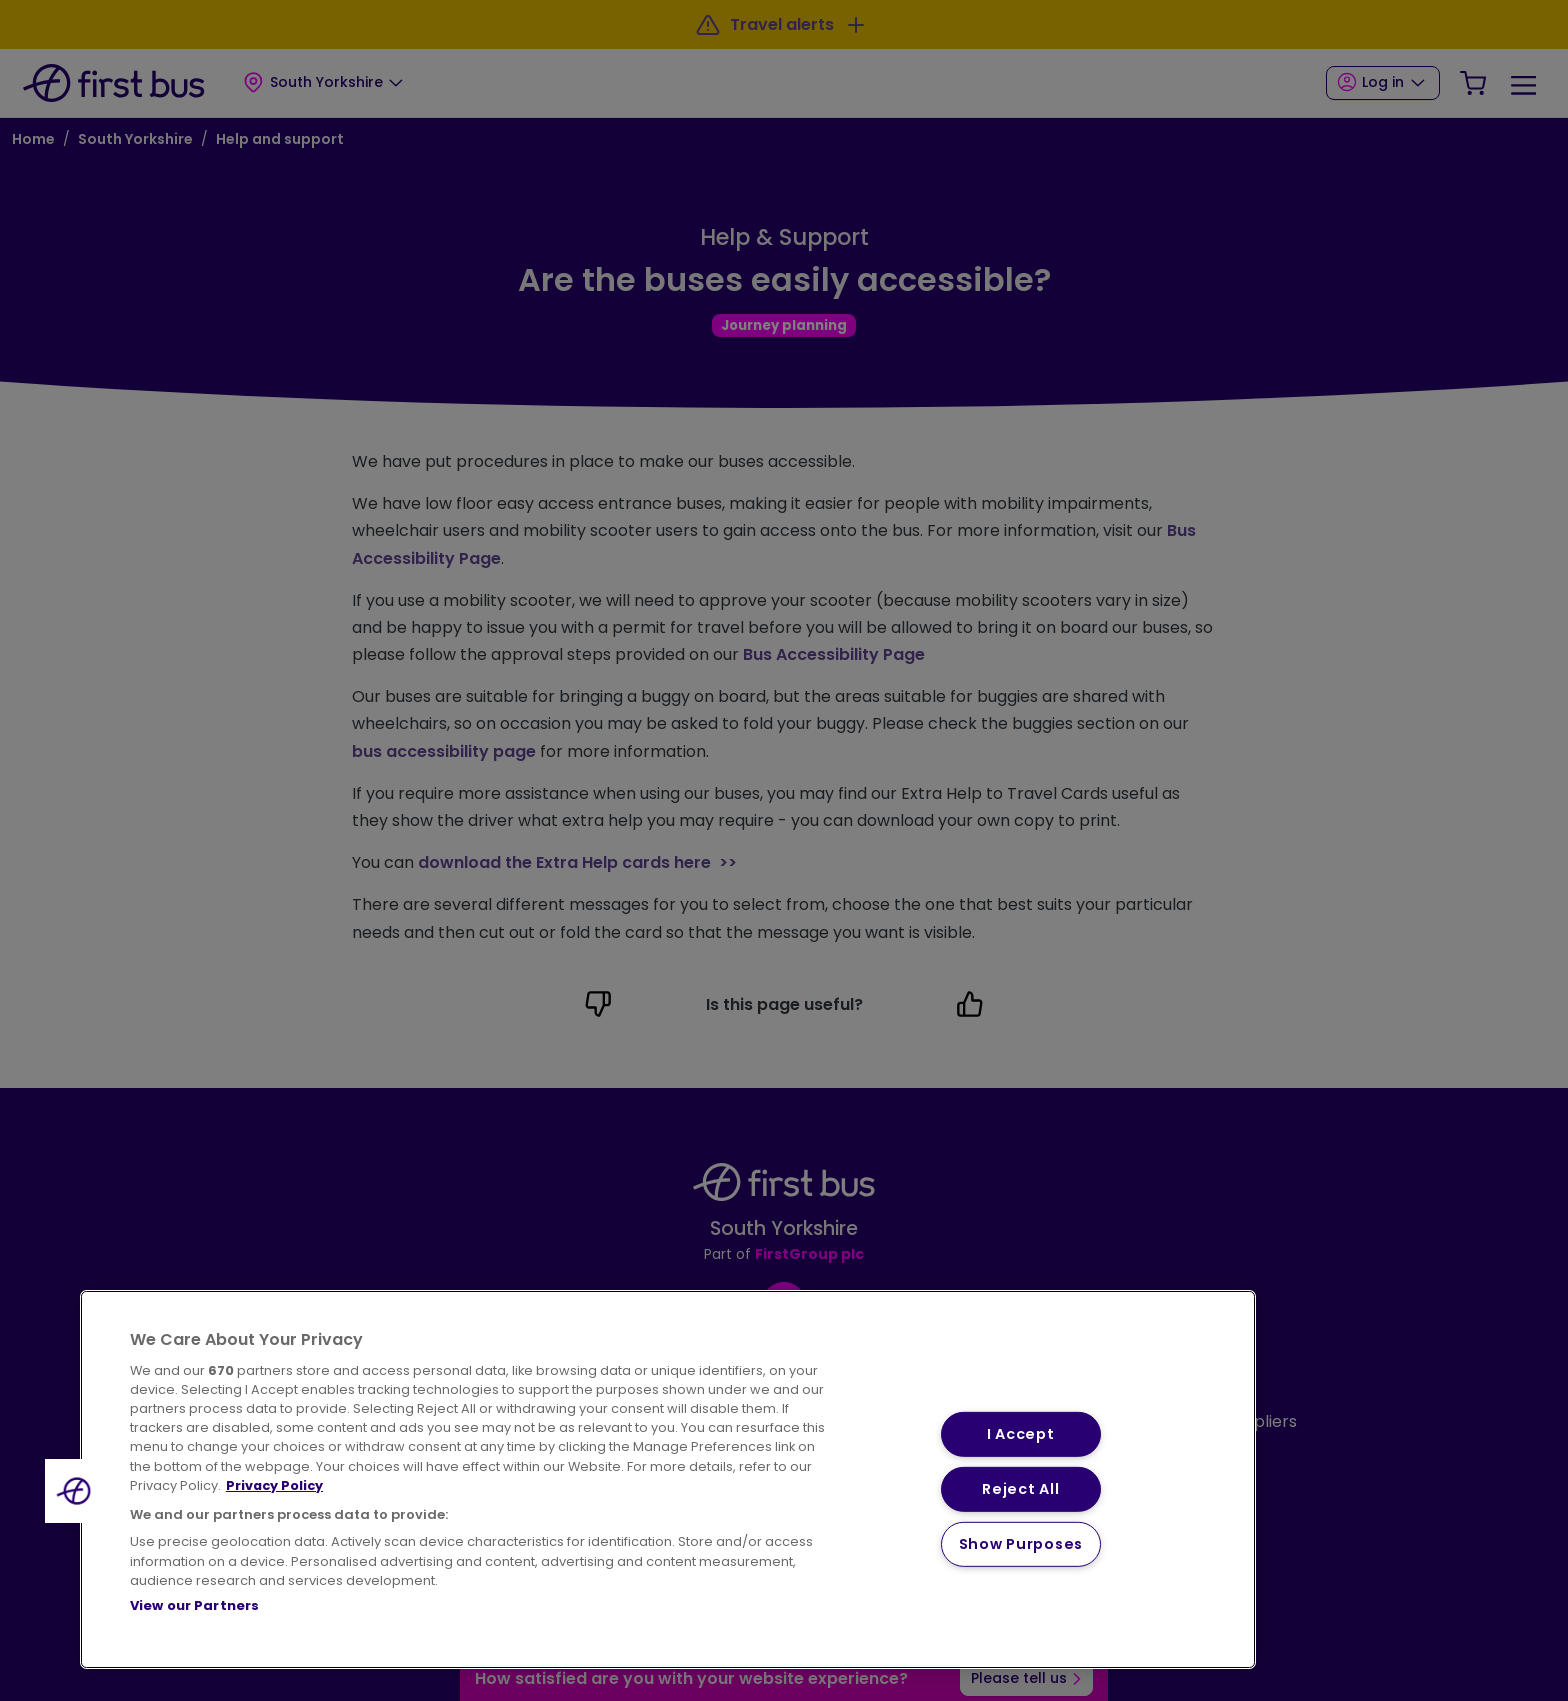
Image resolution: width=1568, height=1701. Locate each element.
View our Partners (194, 1605)
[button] (77, 1491)
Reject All (1020, 1489)
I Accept (1021, 1434)
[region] (668, 1479)
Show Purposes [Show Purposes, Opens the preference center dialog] (1021, 1544)
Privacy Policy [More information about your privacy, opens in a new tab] (274, 1485)
